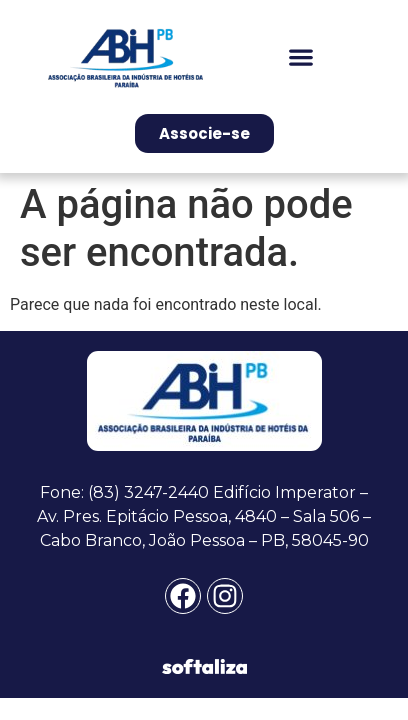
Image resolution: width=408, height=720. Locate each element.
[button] (301, 56)
